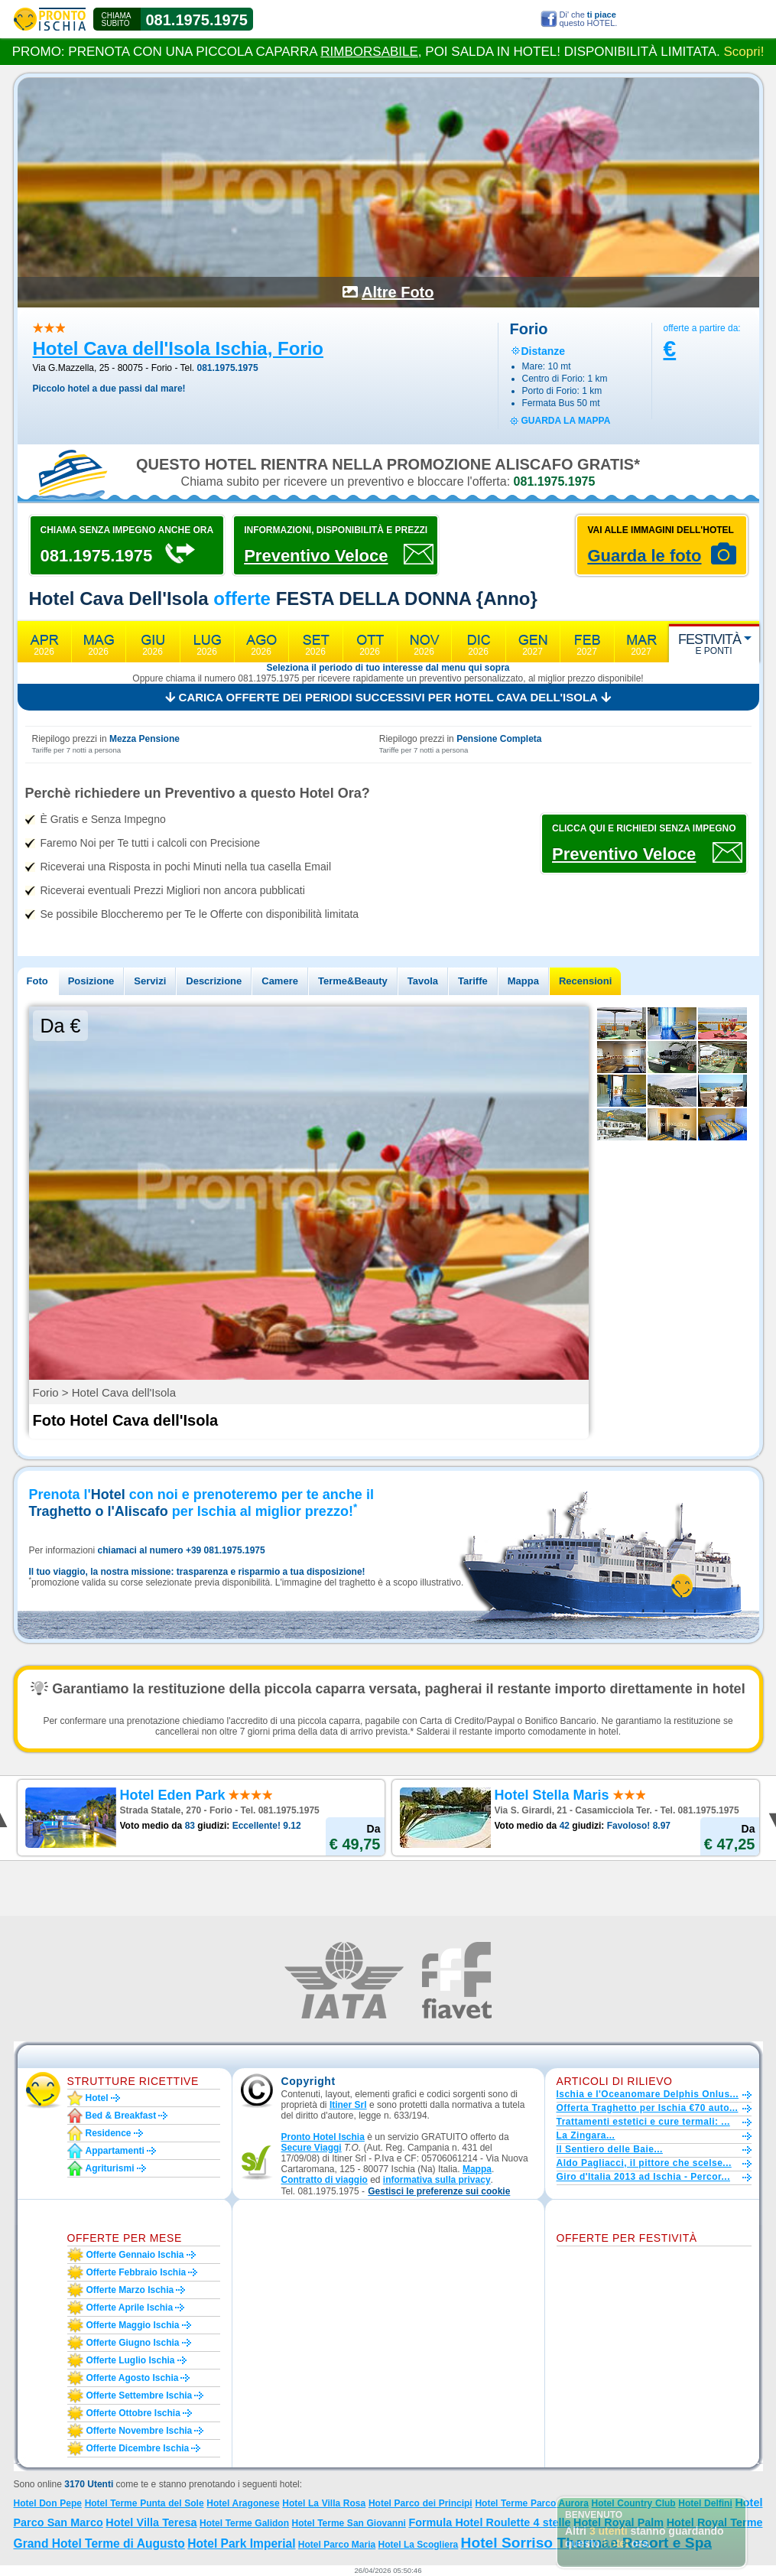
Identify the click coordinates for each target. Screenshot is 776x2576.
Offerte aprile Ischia (130, 2307)
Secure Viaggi (311, 2147)
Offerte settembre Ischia (139, 2395)
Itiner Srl (348, 2105)
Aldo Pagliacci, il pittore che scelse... (644, 2163)
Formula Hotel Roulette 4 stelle (489, 2522)
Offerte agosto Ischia (132, 2378)
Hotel (97, 2098)
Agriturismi (110, 2168)
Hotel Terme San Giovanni (349, 2523)
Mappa (523, 981)
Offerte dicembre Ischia (138, 2448)
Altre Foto (397, 292)
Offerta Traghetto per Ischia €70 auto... (648, 2108)
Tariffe (473, 981)
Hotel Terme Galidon (244, 2523)
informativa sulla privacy (437, 2179)
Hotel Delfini (705, 2503)
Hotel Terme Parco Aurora (531, 2503)
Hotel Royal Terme (715, 2522)
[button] (439, 2191)
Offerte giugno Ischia (133, 2342)
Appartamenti (115, 2150)
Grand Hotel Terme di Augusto (99, 2543)
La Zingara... (586, 2135)
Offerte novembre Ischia (139, 2430)
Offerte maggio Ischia (133, 2325)
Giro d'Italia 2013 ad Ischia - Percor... (643, 2176)
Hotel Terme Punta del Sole (144, 2503)
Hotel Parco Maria (336, 2544)
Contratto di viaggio (324, 2179)
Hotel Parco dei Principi (420, 2503)
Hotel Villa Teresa (151, 2522)
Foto (37, 981)
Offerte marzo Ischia (130, 2290)
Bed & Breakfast (121, 2115)
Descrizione (214, 981)
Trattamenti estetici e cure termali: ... (643, 2121)
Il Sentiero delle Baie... (610, 2149)
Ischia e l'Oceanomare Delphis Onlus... (648, 2094)
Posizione (91, 981)
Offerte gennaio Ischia (135, 2254)
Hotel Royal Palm (618, 2522)
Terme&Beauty (353, 981)
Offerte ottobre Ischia (133, 2413)
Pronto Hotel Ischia (323, 2137)
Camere (279, 981)
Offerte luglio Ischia (130, 2360)
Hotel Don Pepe (48, 2503)
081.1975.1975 (197, 19)
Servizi (150, 981)
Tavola (422, 981)
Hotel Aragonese (242, 2503)
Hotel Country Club (634, 2503)
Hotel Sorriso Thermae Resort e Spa (586, 2543)
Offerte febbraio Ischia (136, 2272)
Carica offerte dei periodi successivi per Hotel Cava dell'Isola (387, 697)
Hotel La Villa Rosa (323, 2503)
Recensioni (585, 981)
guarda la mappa (566, 420)
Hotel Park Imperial (241, 2543)
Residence (108, 2133)
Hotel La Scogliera (418, 2544)
